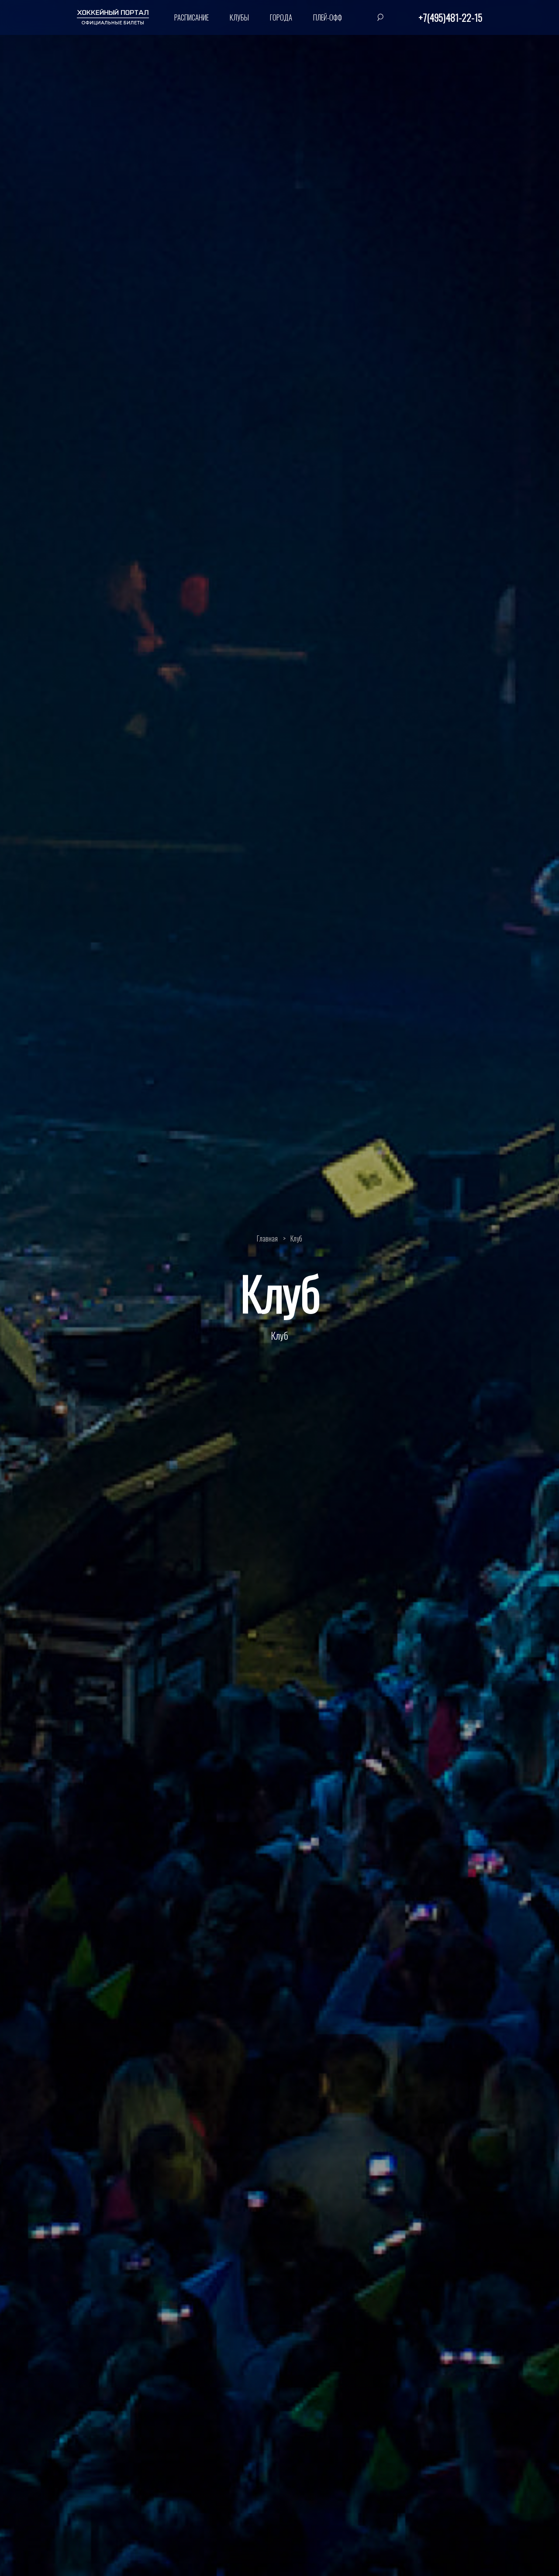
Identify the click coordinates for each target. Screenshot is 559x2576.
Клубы (239, 17)
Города (281, 17)
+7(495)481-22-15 (450, 17)
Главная (267, 1238)
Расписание (191, 17)
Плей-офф (327, 17)
